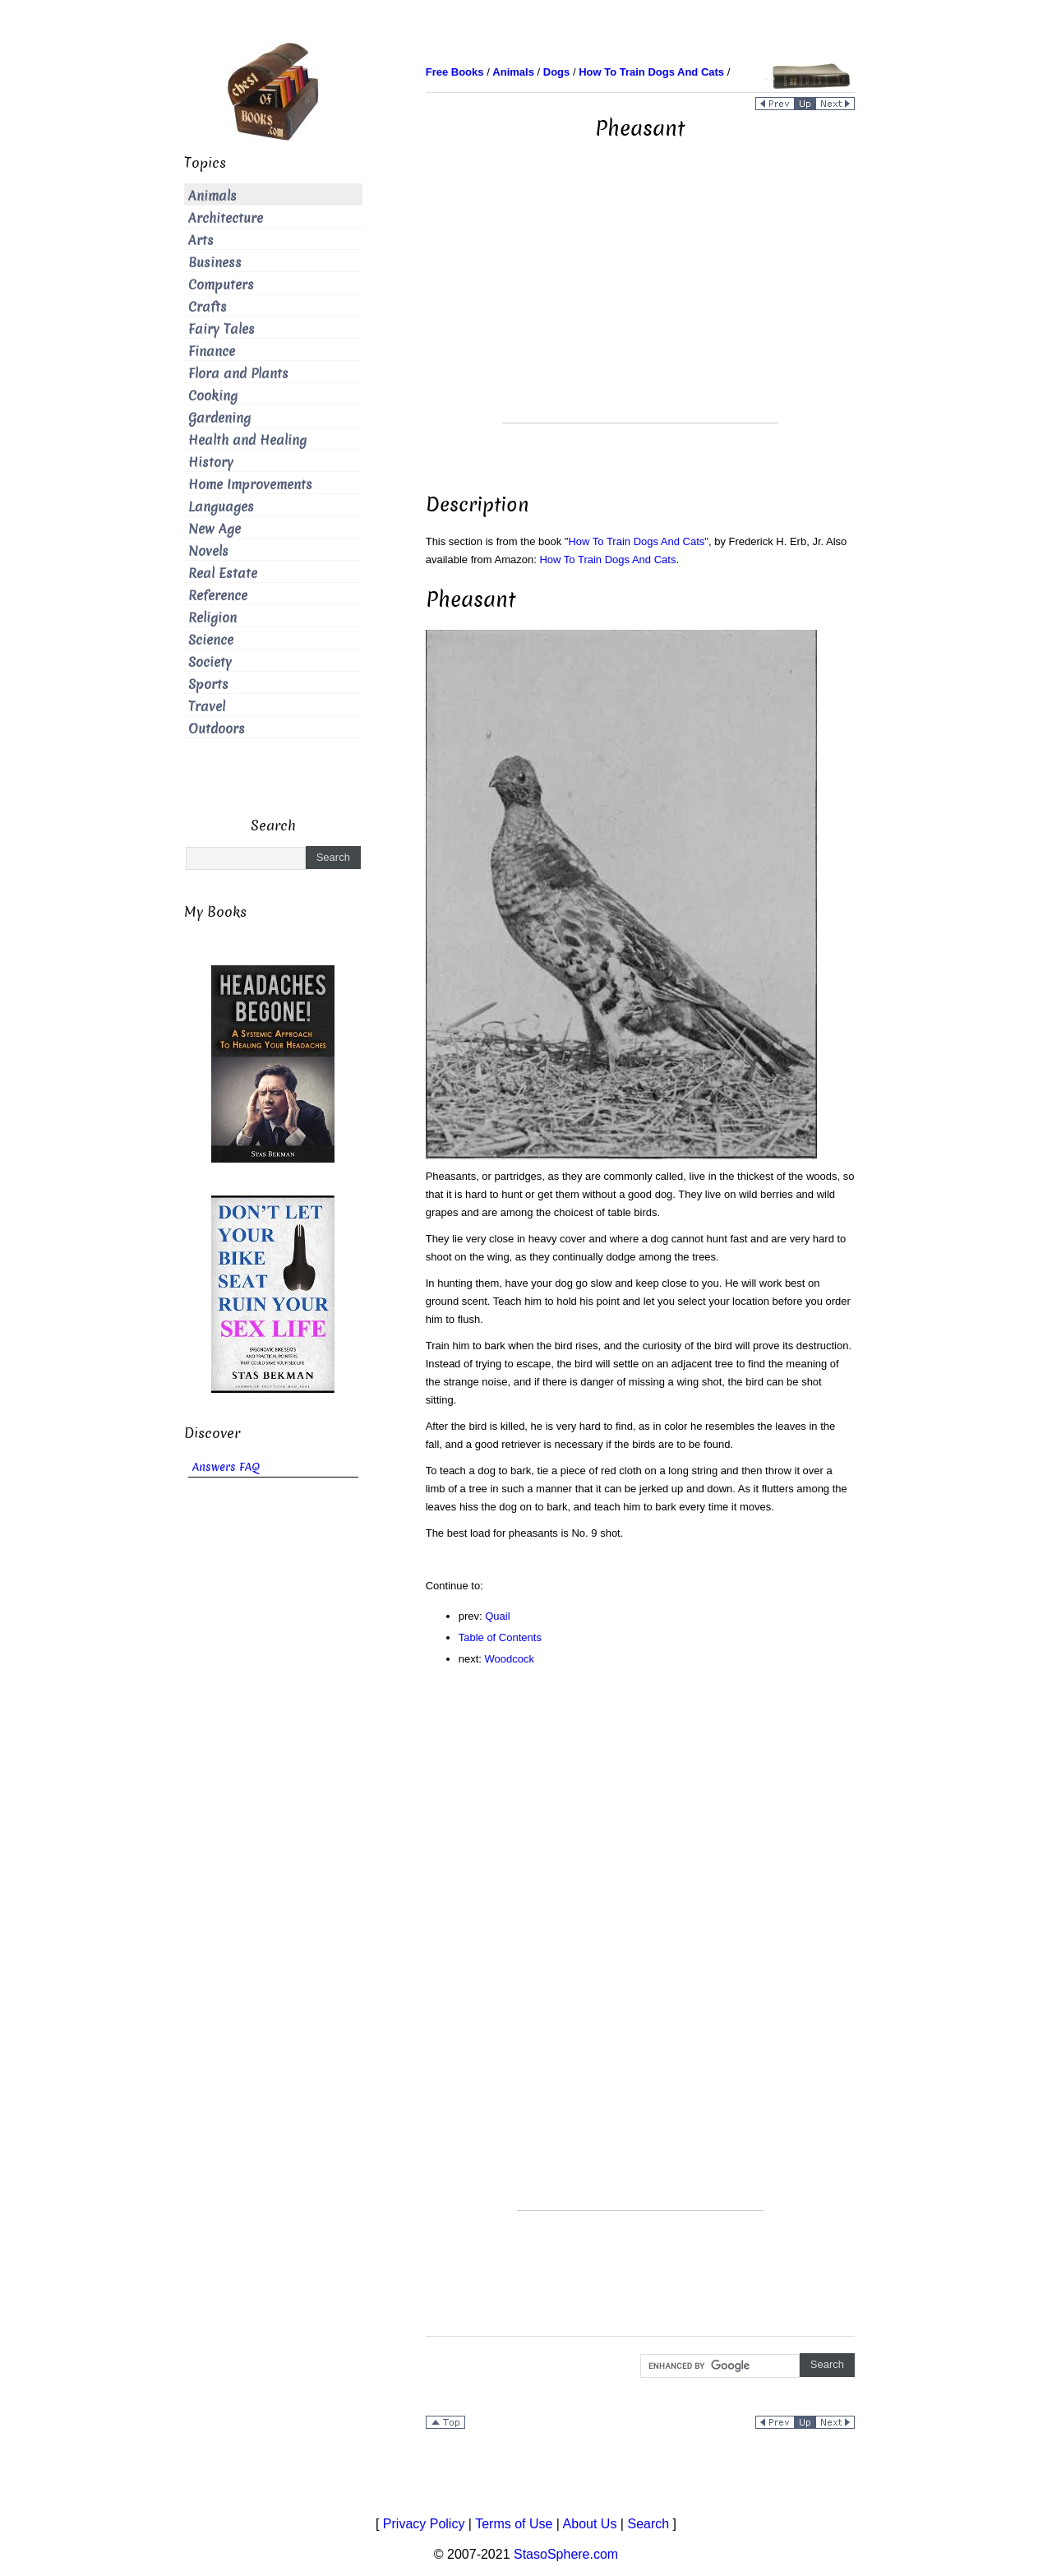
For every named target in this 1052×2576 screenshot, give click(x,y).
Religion (212, 618)
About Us (590, 2524)
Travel (206, 706)
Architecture (225, 218)
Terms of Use (513, 2524)
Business (215, 262)
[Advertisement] (640, 307)
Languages (221, 507)
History (210, 462)
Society (210, 662)
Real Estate (222, 573)
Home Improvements (250, 484)
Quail (497, 1616)
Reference (217, 595)
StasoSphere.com (566, 2554)
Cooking (213, 396)
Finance (211, 351)
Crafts (207, 307)
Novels (208, 551)
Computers (221, 285)
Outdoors (216, 729)
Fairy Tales (221, 329)
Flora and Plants (238, 373)
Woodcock (509, 1659)
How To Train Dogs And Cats (636, 541)
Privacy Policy (424, 2524)
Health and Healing (247, 440)
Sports (208, 684)
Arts (201, 240)
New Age (214, 529)
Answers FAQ (226, 1467)
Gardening (219, 418)
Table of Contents (500, 1637)
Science (210, 640)
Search (648, 2524)
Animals (212, 196)
